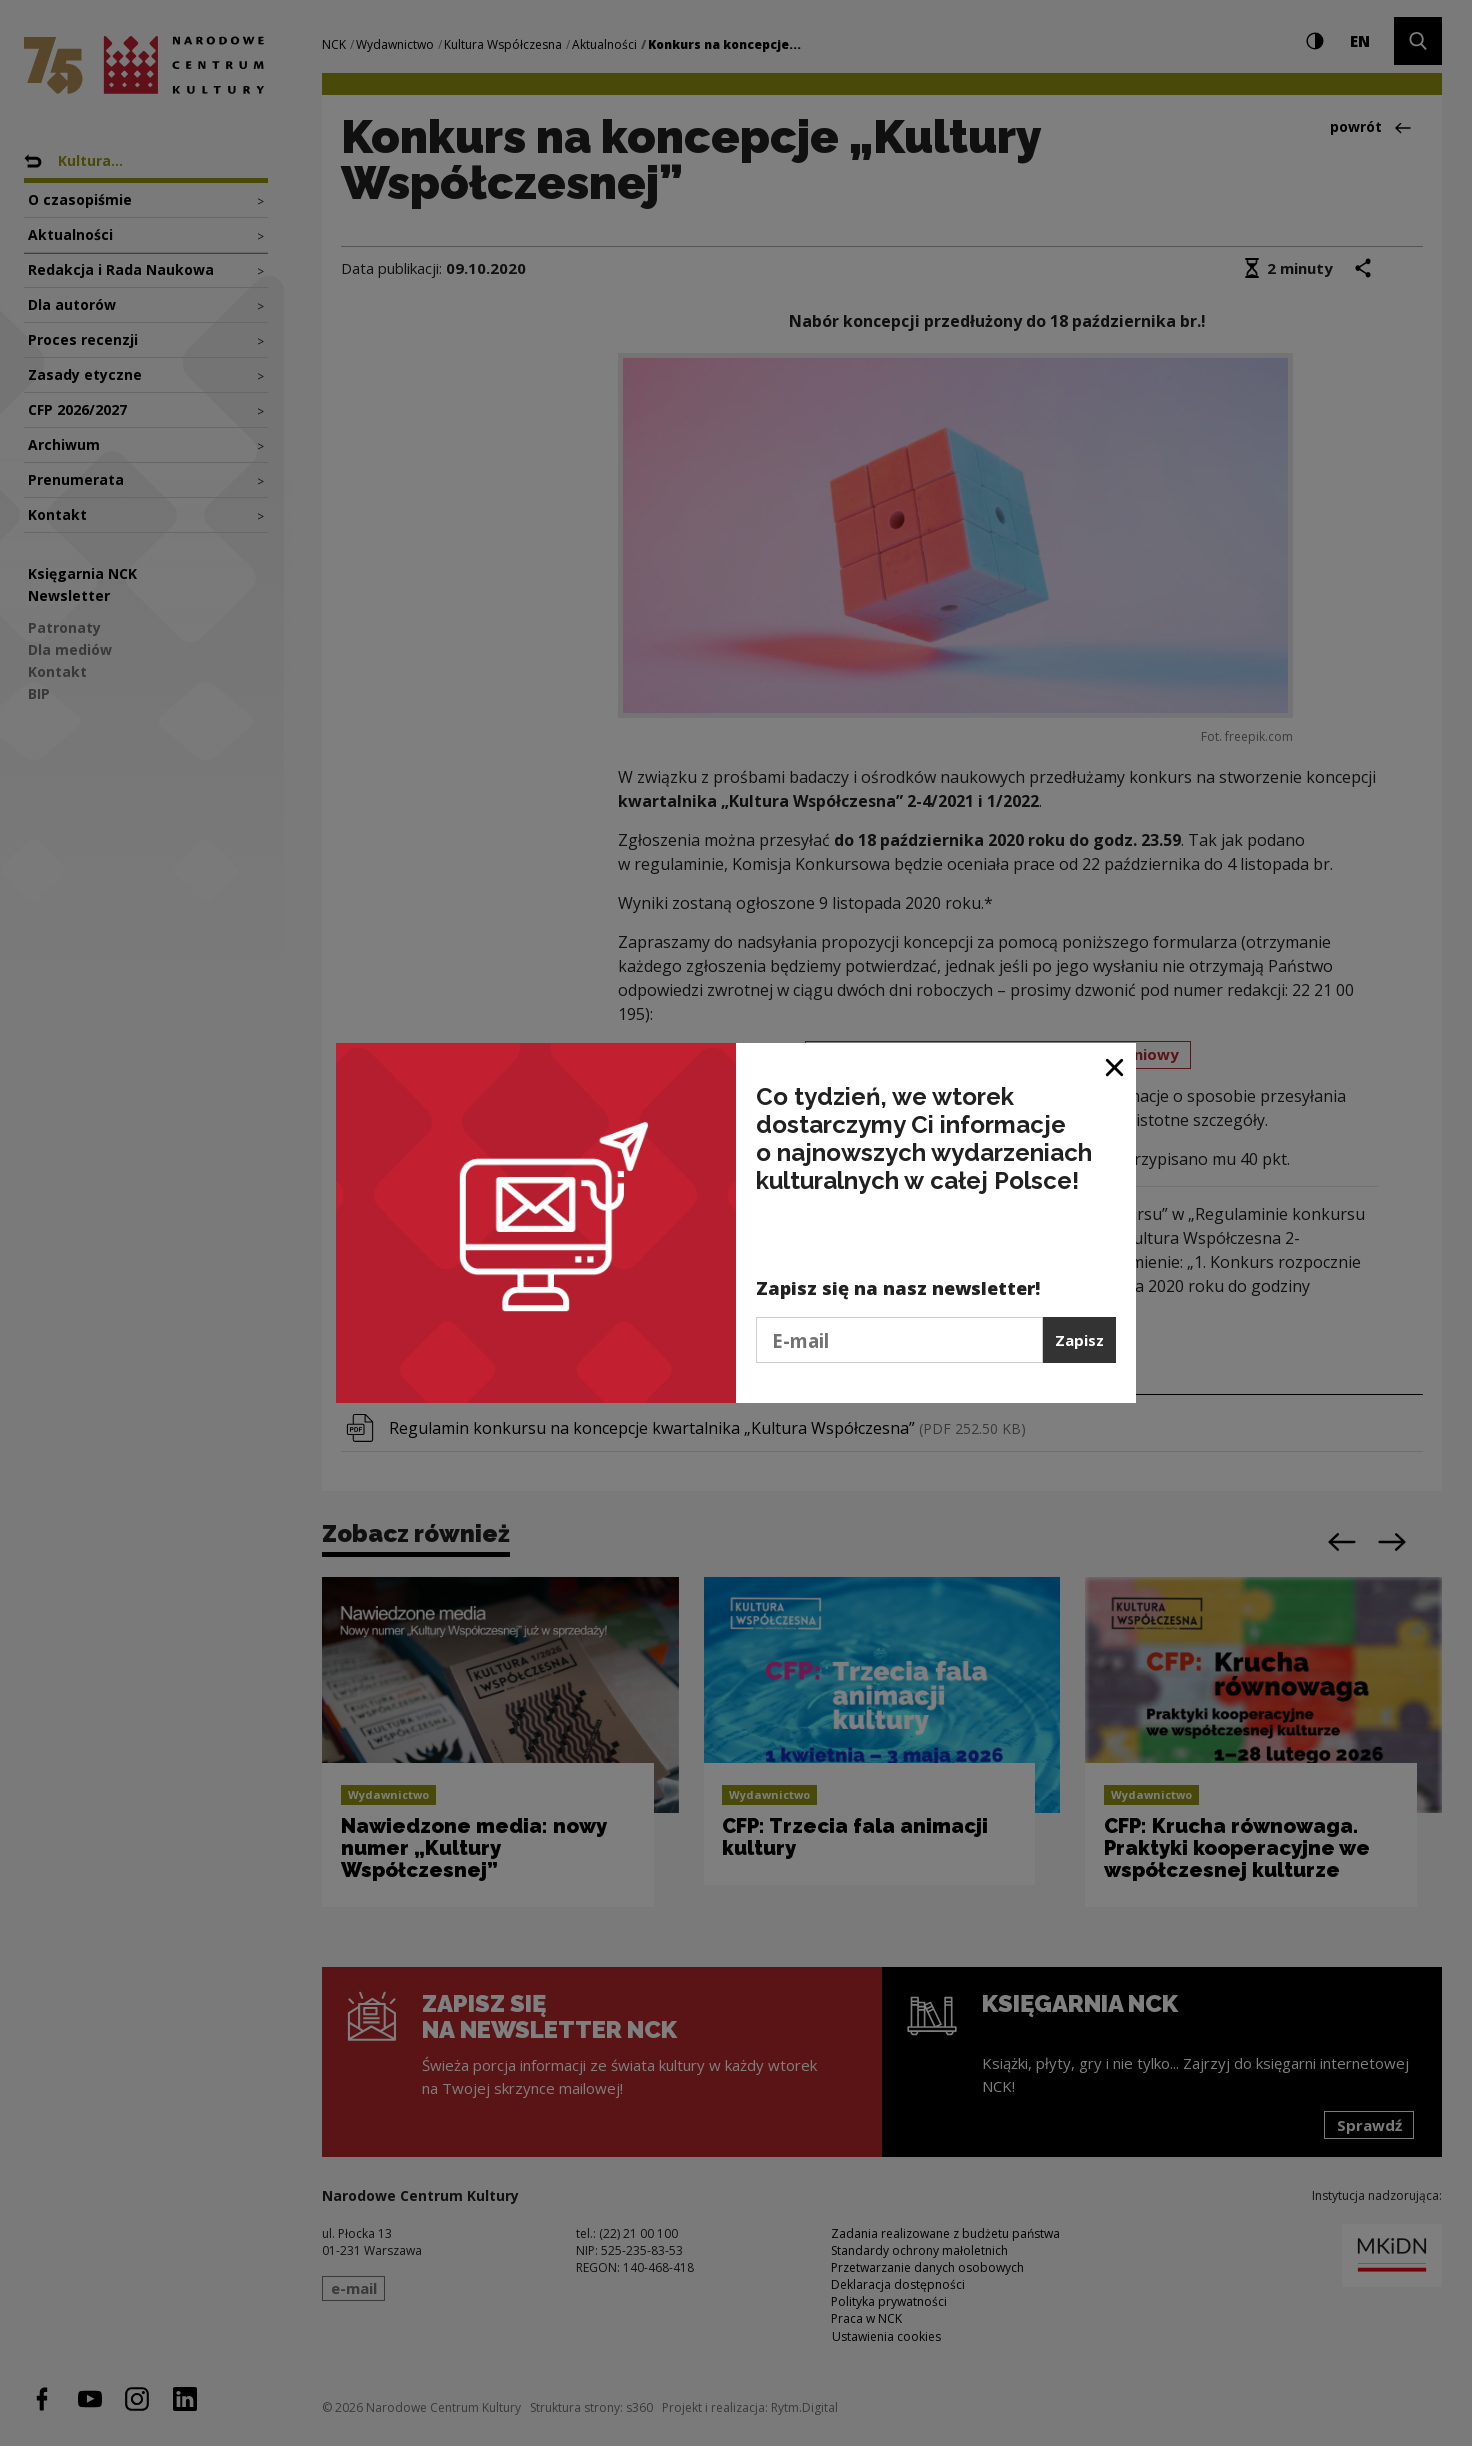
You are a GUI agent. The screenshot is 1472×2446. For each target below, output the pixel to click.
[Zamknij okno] (1115, 1065)
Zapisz (1079, 1340)
